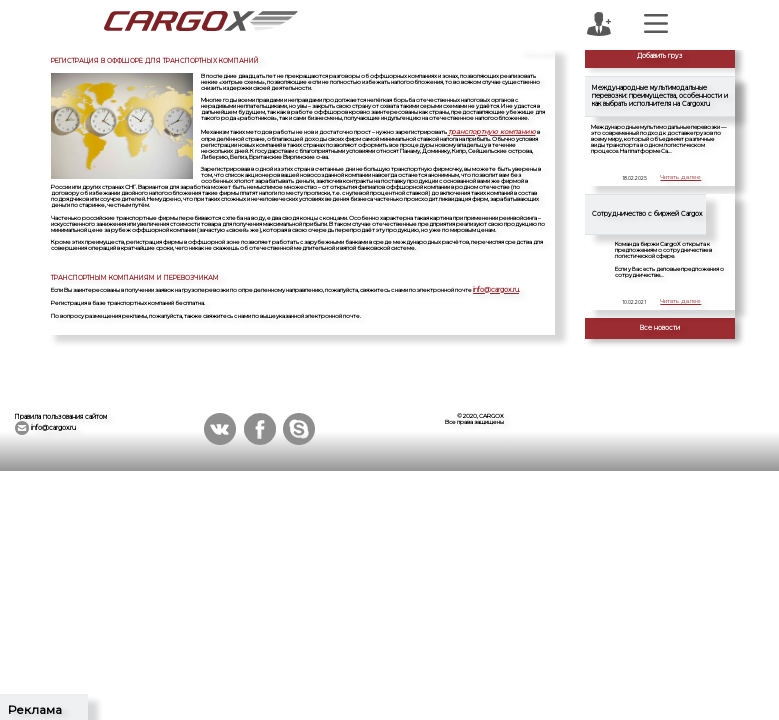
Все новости (660, 328)
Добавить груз (660, 56)
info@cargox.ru (493, 287)
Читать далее (681, 178)
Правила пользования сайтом (61, 417)
